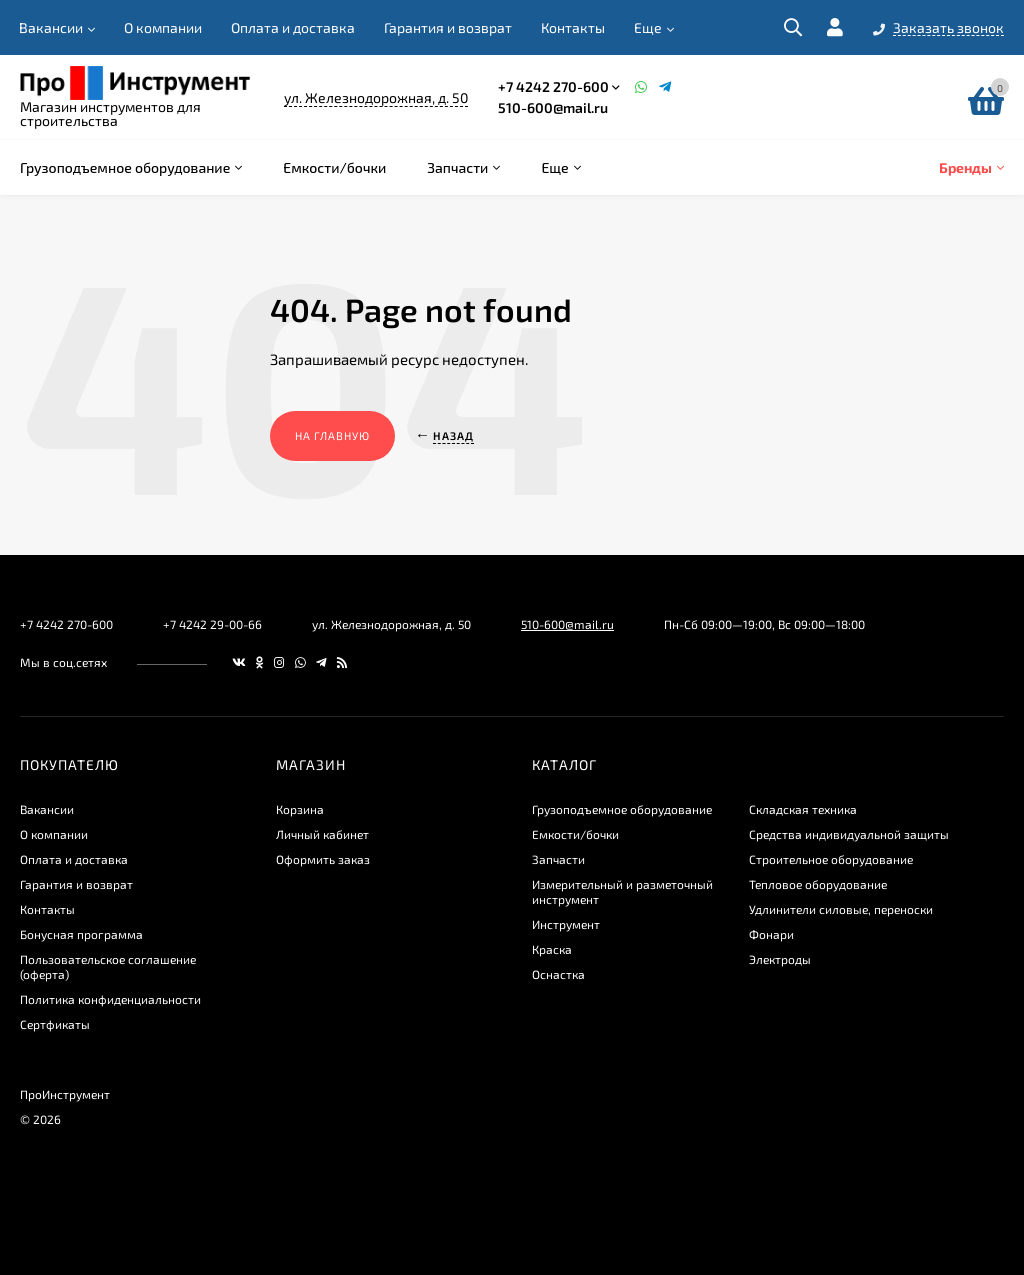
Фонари (771, 934)
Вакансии (51, 27)
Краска (552, 949)
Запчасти (558, 859)
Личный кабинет (322, 834)
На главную (332, 435)
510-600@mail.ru (553, 107)
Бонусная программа (81, 934)
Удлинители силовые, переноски (841, 909)
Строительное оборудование (831, 859)
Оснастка (558, 974)
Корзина (300, 809)
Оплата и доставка (293, 27)
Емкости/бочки (575, 834)
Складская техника (803, 809)
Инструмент (566, 924)
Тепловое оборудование (818, 884)
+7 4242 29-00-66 (212, 624)
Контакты (573, 27)
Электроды (780, 959)
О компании (163, 27)
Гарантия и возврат (448, 27)
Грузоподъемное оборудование (622, 809)
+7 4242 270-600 (553, 86)
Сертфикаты (55, 1024)
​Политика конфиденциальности (110, 999)
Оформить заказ (323, 859)
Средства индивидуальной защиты (849, 834)
